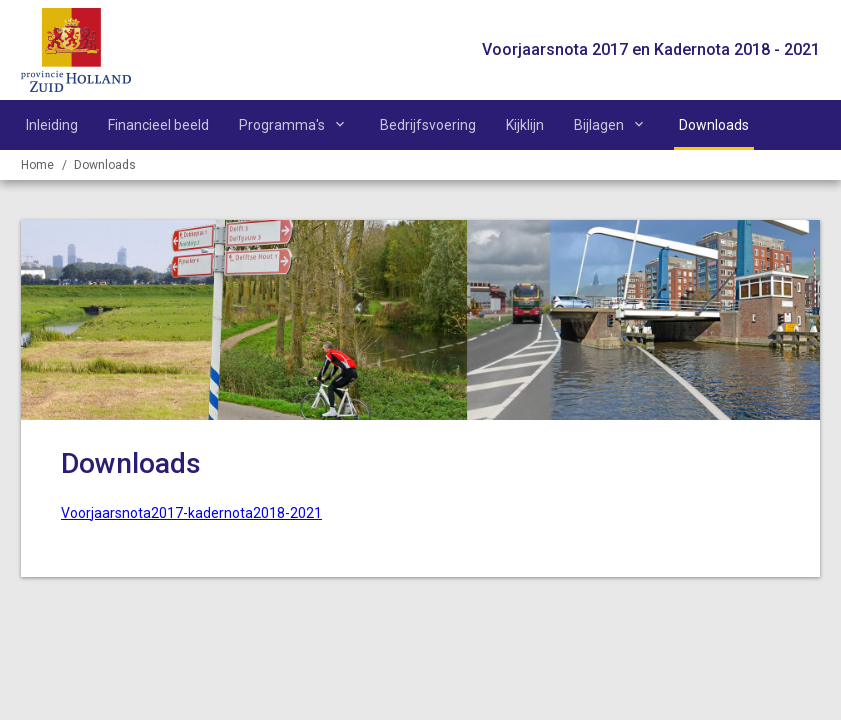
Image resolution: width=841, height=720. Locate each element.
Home (37, 165)
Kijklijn (525, 125)
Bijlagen (599, 125)
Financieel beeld (158, 125)
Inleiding (52, 125)
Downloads (714, 125)
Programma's (282, 125)
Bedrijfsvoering (428, 125)
